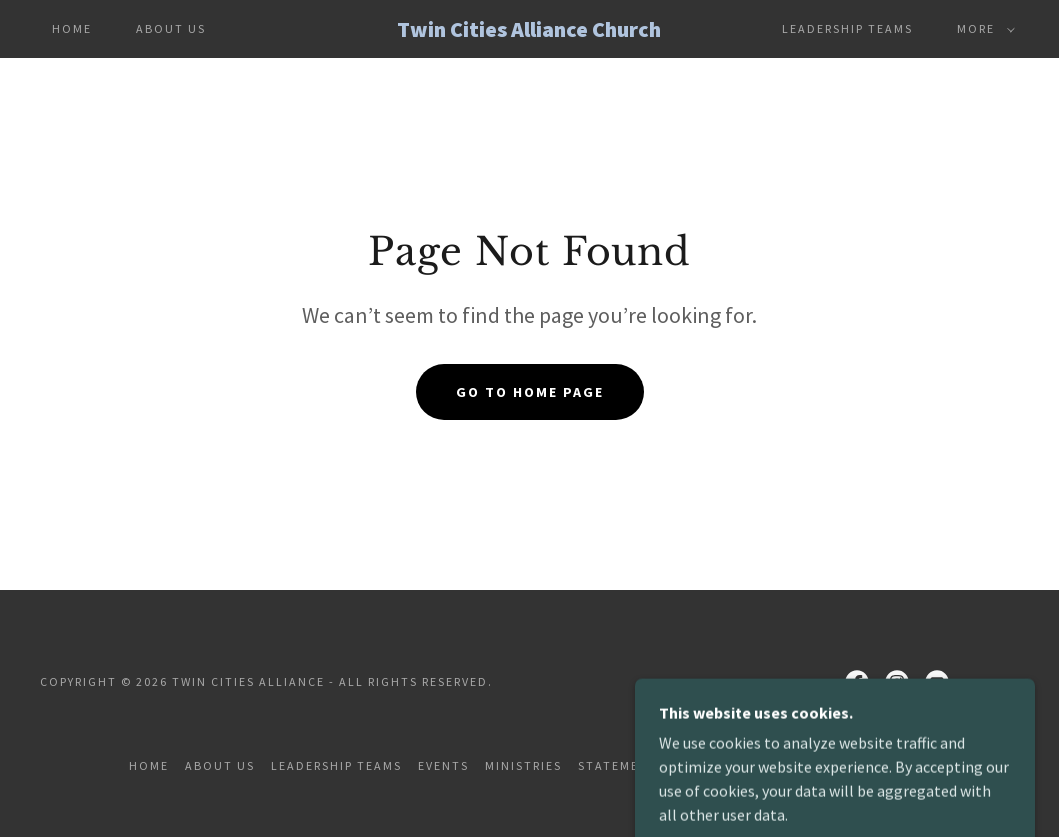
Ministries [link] (523, 765)
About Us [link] (171, 28)
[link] (529, 31)
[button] (982, 29)
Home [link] (72, 28)
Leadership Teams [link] (847, 28)
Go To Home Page (530, 392)
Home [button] (149, 765)
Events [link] (443, 765)
